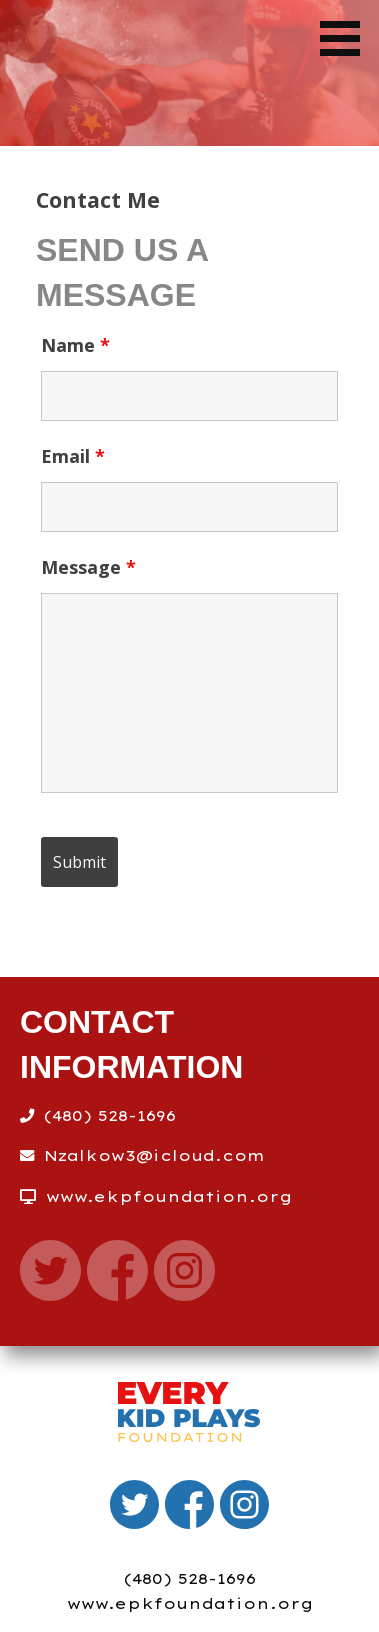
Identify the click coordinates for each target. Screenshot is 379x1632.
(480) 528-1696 (190, 1579)
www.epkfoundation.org (190, 1604)
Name (75, 345)
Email (73, 456)
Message (88, 567)
